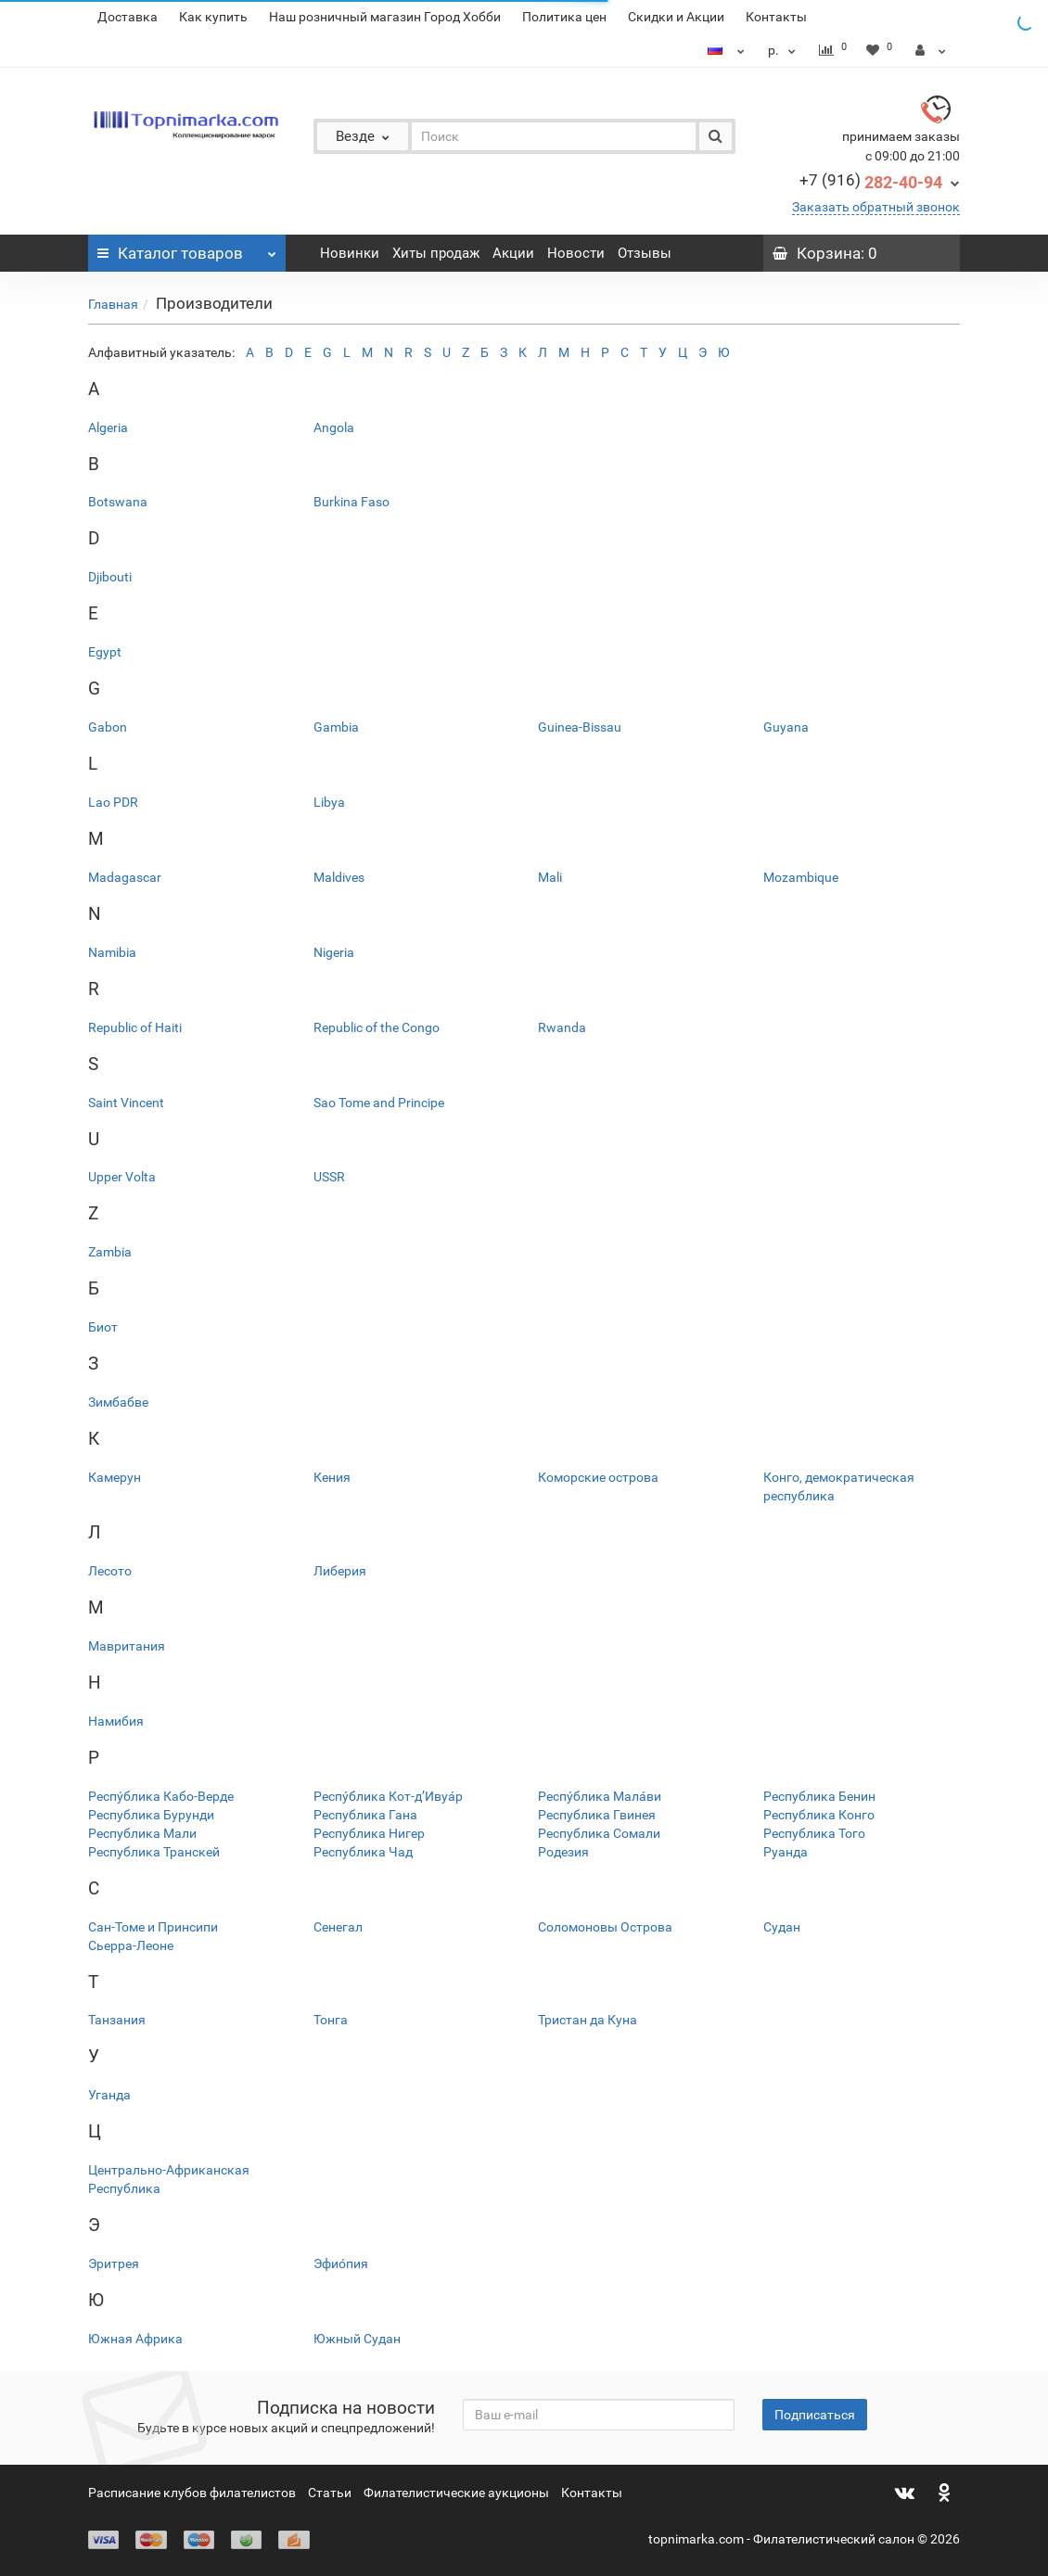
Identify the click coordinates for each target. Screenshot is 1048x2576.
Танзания (117, 2019)
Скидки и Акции (676, 16)
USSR (329, 1176)
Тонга (330, 2019)
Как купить (213, 16)
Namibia (112, 952)
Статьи (329, 2492)
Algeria (108, 427)
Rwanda (562, 1027)
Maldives (338, 877)
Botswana (117, 501)
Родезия (563, 1851)
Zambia (110, 1251)
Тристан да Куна (587, 2019)
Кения (332, 1477)
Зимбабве (118, 1402)
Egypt (104, 651)
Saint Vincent (126, 1102)
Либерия (339, 1570)
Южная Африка (135, 2338)
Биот (103, 1327)
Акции (513, 253)
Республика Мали (142, 1833)
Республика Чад (363, 1851)
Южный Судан (357, 2338)
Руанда (785, 1851)
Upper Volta (122, 1176)
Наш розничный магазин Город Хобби (385, 16)
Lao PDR (113, 802)
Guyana (786, 727)
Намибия (116, 1721)
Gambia (336, 727)
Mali (550, 877)
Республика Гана (365, 1814)
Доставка (127, 16)
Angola (333, 427)
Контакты (776, 16)
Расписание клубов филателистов (192, 2492)
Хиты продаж (435, 253)
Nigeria (333, 952)
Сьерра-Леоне (130, 1945)
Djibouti (110, 576)
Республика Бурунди (151, 1814)
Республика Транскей (154, 1851)
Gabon (107, 727)
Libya (329, 802)
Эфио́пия (340, 2263)
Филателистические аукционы (456, 2492)
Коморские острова (598, 1477)
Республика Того (814, 1833)
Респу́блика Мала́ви (599, 1796)
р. (784, 50)
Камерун (114, 1477)
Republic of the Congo (376, 1027)
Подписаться (814, 2414)
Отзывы (644, 253)
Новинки (349, 253)
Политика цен (564, 16)
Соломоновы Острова (605, 1926)
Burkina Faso (351, 501)
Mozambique (800, 877)
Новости (576, 253)
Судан (781, 1926)
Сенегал (338, 1926)
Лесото (110, 1570)
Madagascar (124, 877)
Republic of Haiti (135, 1027)
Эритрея (113, 2263)
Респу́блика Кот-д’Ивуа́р (388, 1796)
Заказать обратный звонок (876, 206)
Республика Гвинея (597, 1814)
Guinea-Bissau (579, 727)
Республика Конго (819, 1814)
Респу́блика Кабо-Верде (161, 1796)
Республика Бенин (819, 1796)
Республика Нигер (369, 1833)
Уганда (109, 2094)
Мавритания (126, 1646)
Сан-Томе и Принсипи (153, 1926)
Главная (113, 304)
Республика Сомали (599, 1833)
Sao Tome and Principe (378, 1102)
